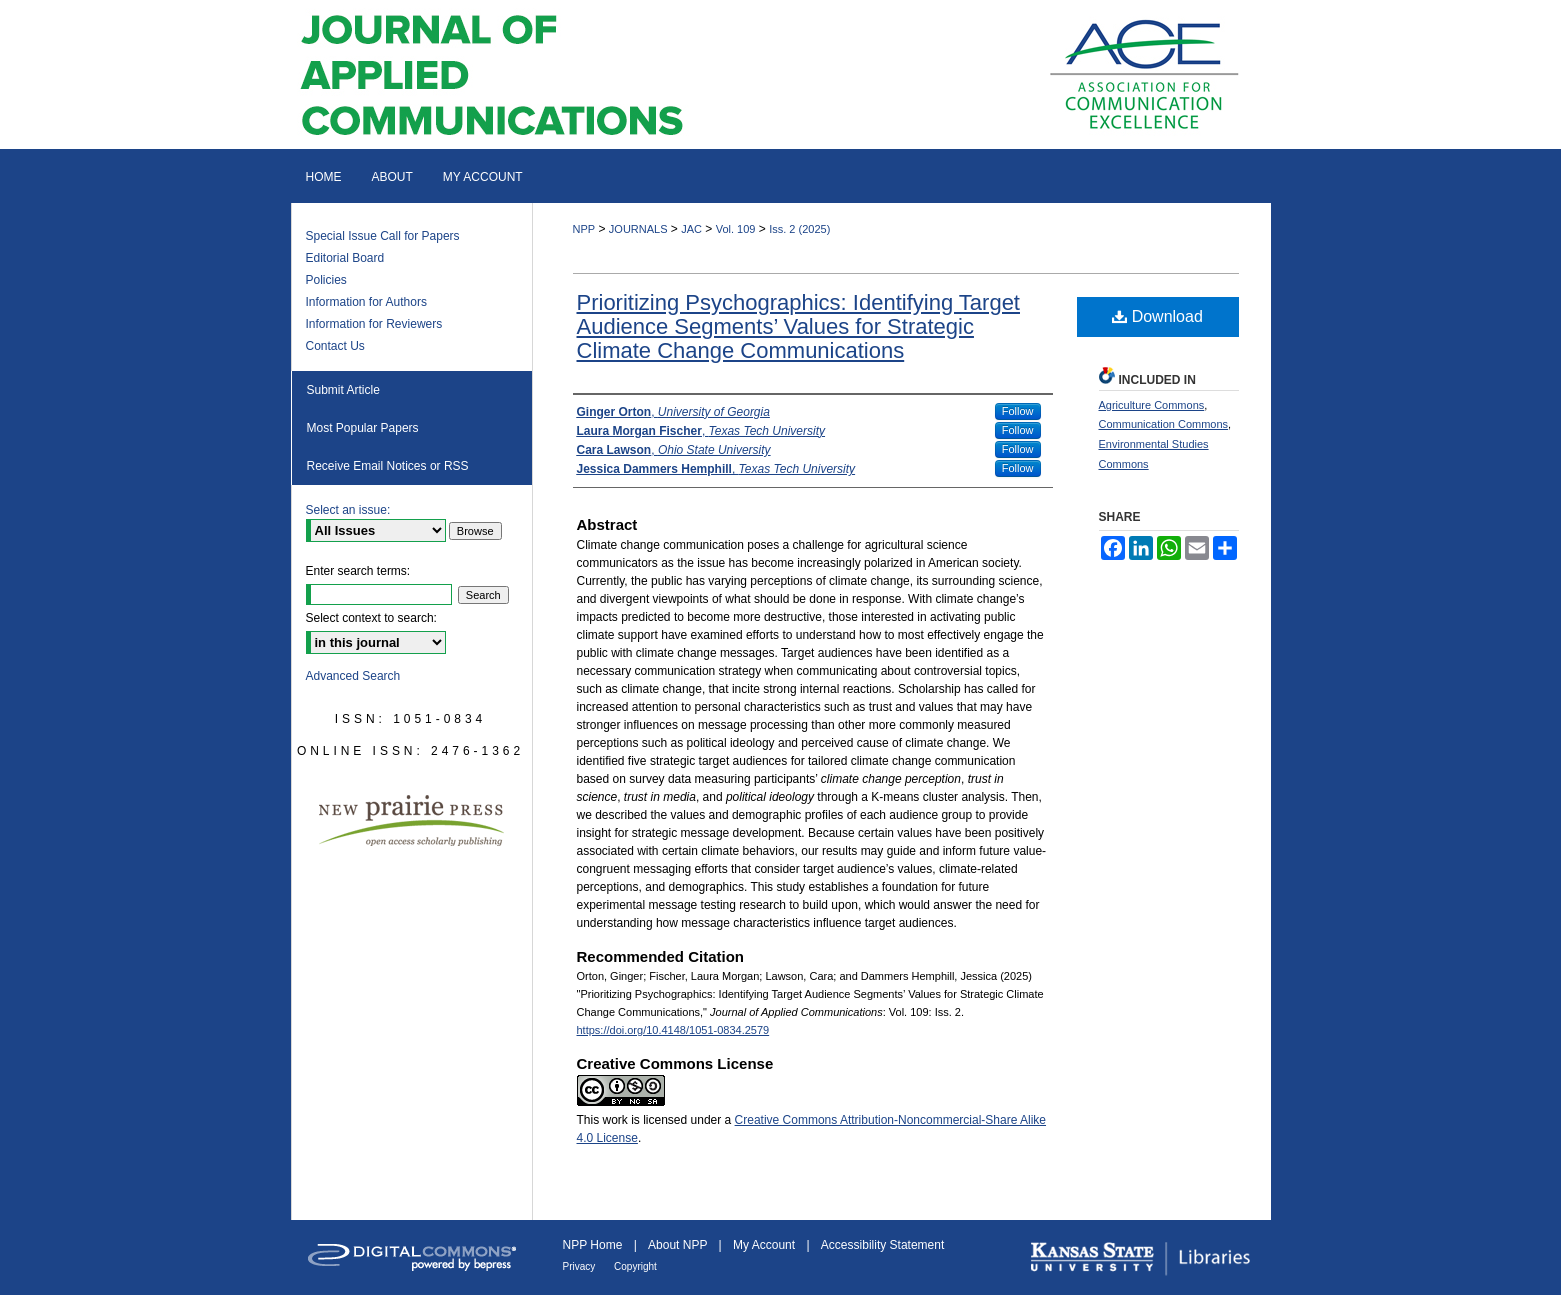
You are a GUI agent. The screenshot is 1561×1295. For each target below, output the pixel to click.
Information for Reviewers (374, 324)
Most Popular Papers (363, 428)
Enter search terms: (358, 571)
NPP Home (594, 1245)
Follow (1018, 411)
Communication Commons (1164, 424)
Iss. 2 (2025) (799, 229)
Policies (326, 280)
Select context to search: (371, 618)
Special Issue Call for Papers (383, 236)
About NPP (679, 1245)
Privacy (581, 1266)
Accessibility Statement (882, 1245)
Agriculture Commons (1152, 405)
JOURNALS (638, 229)
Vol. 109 (736, 229)
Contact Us (335, 346)
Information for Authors (366, 302)
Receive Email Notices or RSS (388, 466)
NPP (584, 229)
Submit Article (343, 390)
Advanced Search (353, 676)
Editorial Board (345, 258)
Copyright (635, 1266)
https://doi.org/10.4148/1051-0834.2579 (673, 1030)
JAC (691, 229)
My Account (765, 1245)
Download (1157, 316)
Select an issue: (348, 510)
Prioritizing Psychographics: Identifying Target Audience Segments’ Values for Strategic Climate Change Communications (798, 326)
